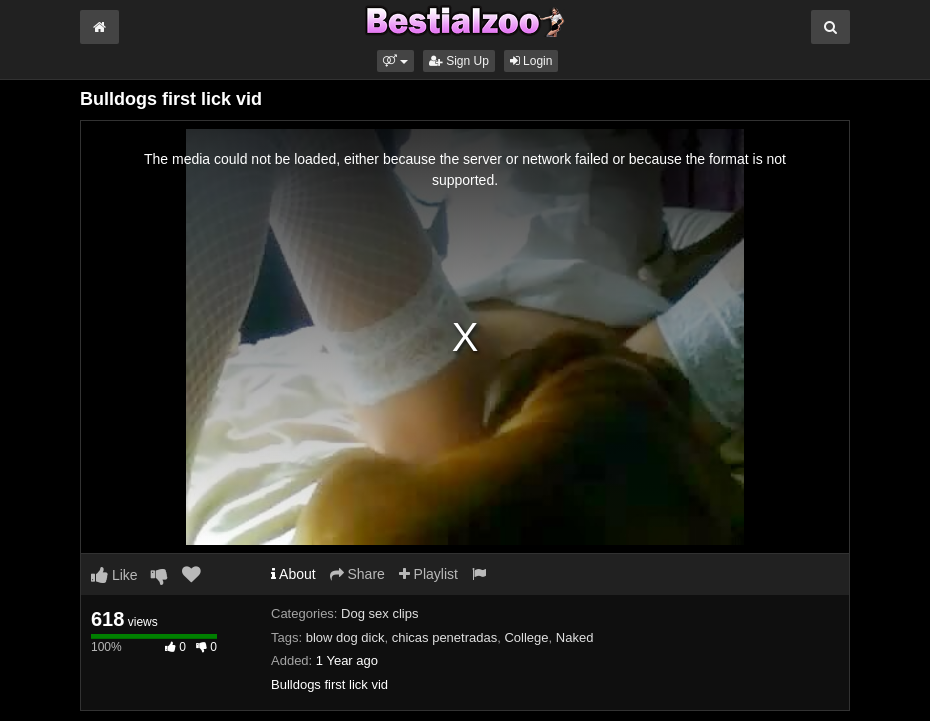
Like (114, 575)
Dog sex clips (379, 613)
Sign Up (459, 61)
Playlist (428, 574)
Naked (575, 637)
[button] (395, 61)
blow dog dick (345, 637)
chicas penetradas (445, 637)
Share (357, 574)
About (293, 574)
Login (531, 61)
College (526, 637)
